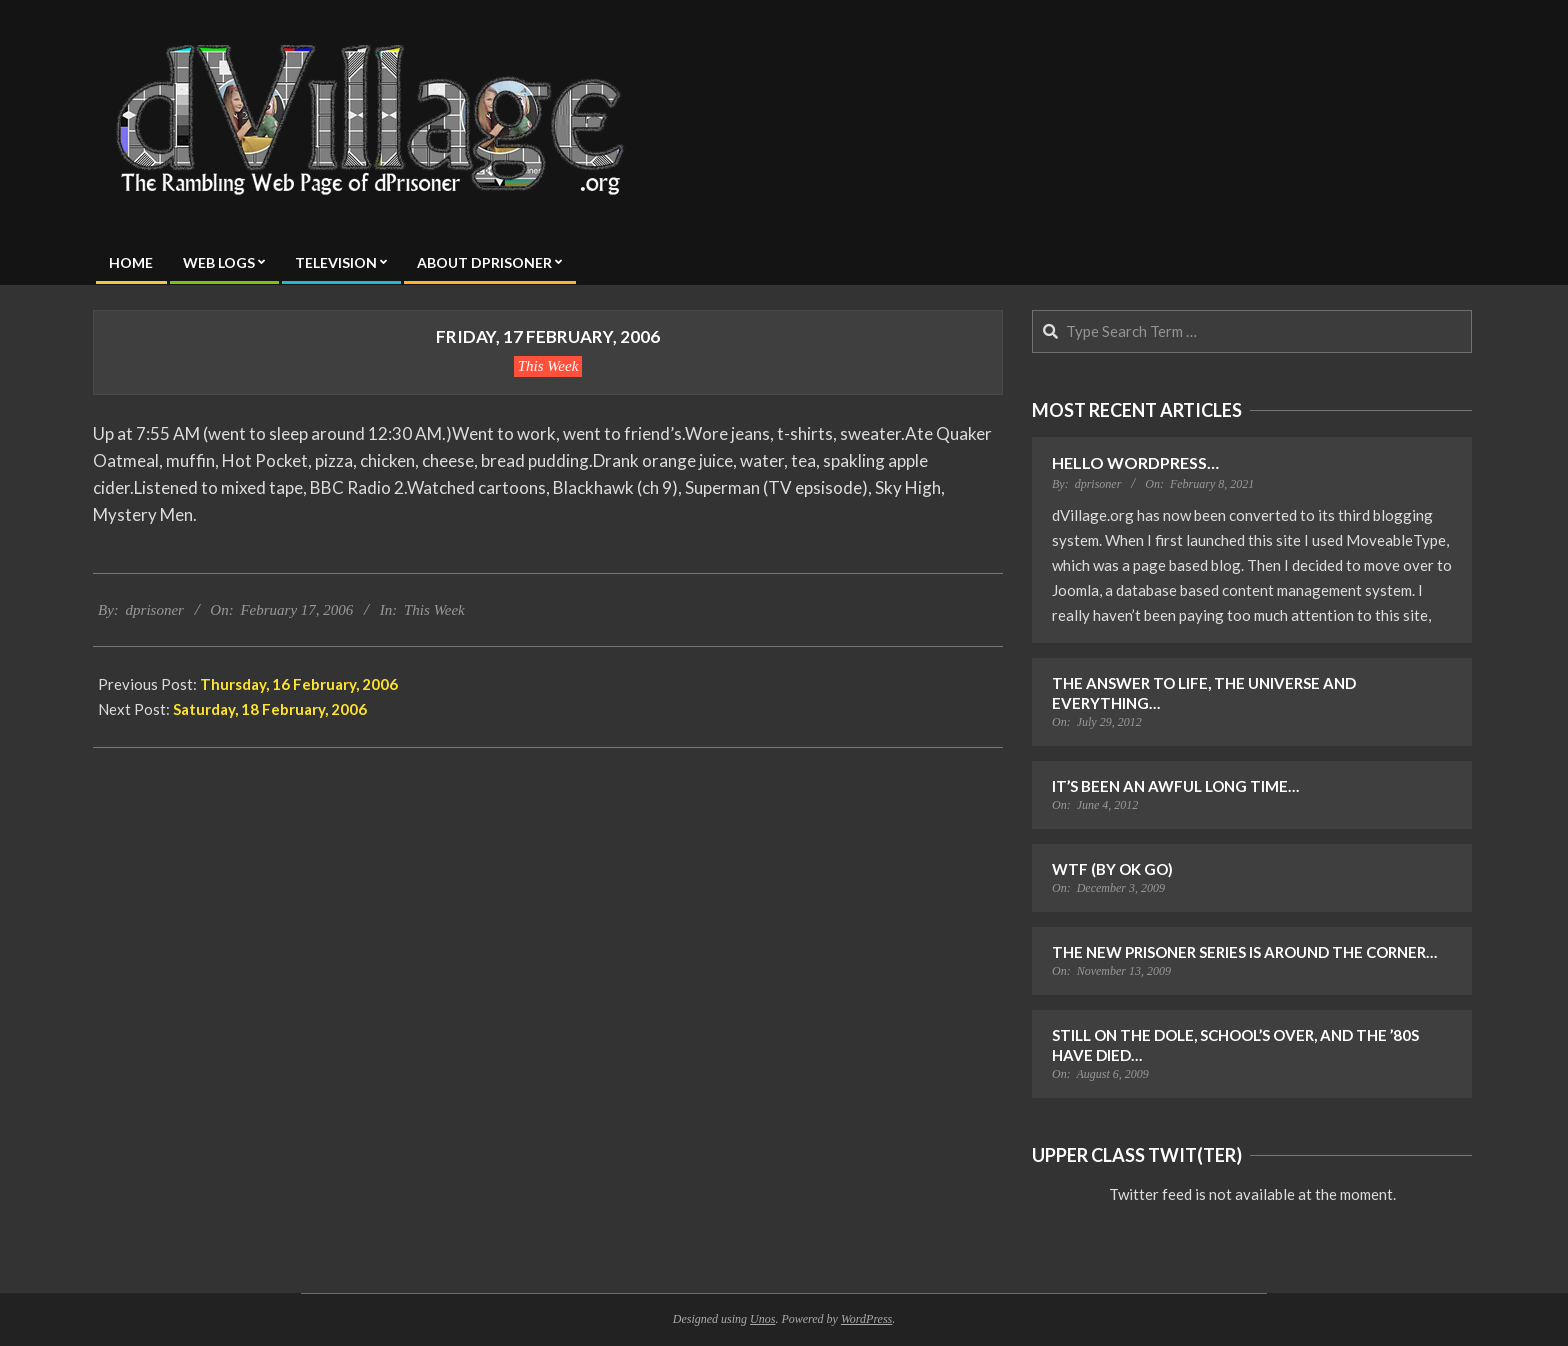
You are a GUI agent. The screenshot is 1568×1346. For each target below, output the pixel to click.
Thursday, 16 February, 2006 (299, 684)
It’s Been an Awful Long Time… (1175, 786)
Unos (762, 1319)
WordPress (866, 1319)
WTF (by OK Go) (1112, 869)
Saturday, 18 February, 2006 (270, 709)
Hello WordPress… (1135, 462)
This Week (548, 366)
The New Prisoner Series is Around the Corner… (1244, 952)
